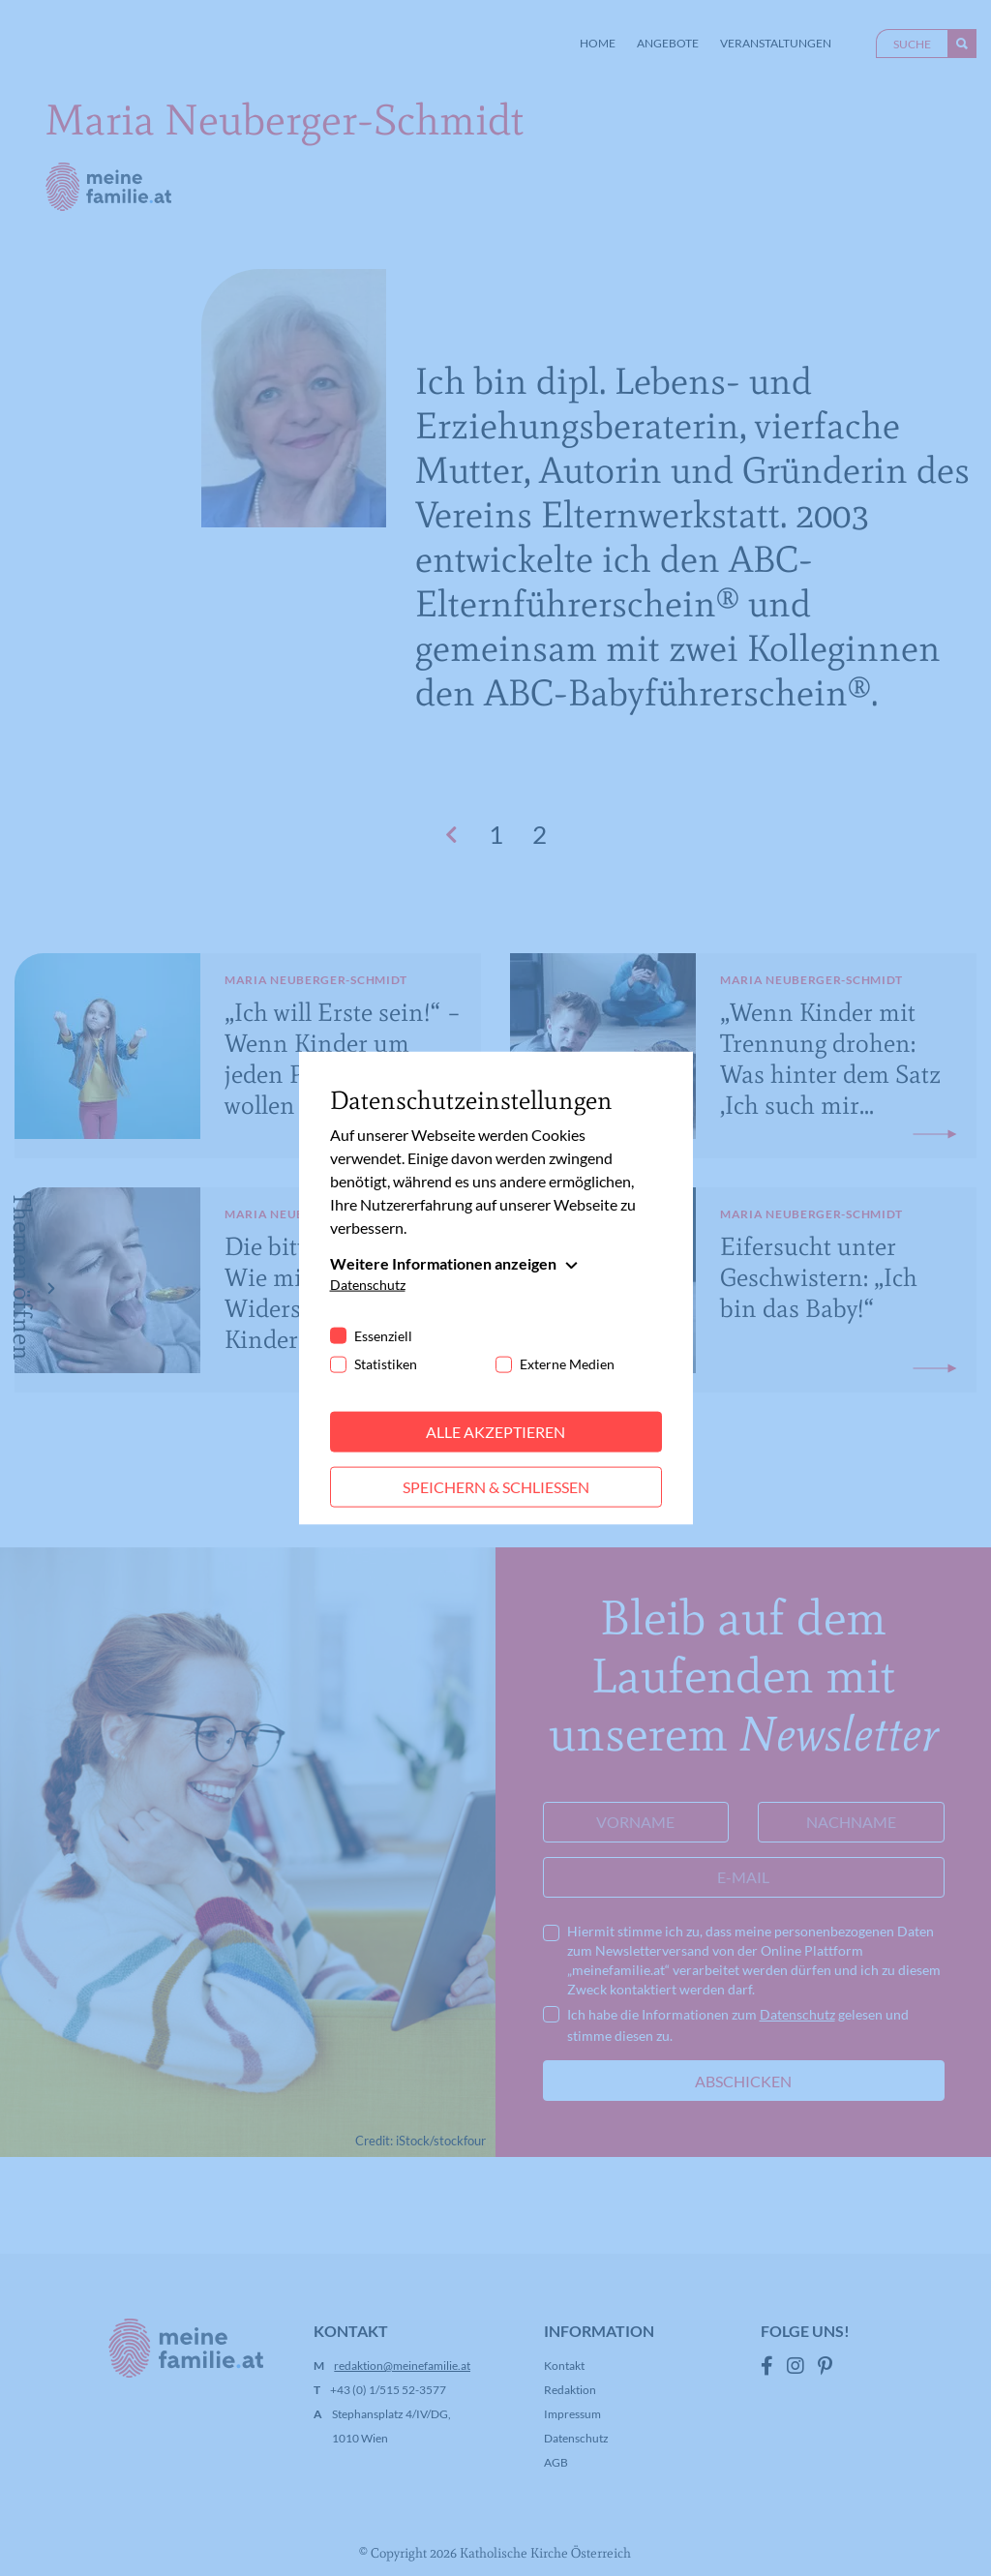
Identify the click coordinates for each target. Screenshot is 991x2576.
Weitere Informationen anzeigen (443, 1263)
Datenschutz (367, 1284)
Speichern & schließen (496, 1487)
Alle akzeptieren (495, 1432)
